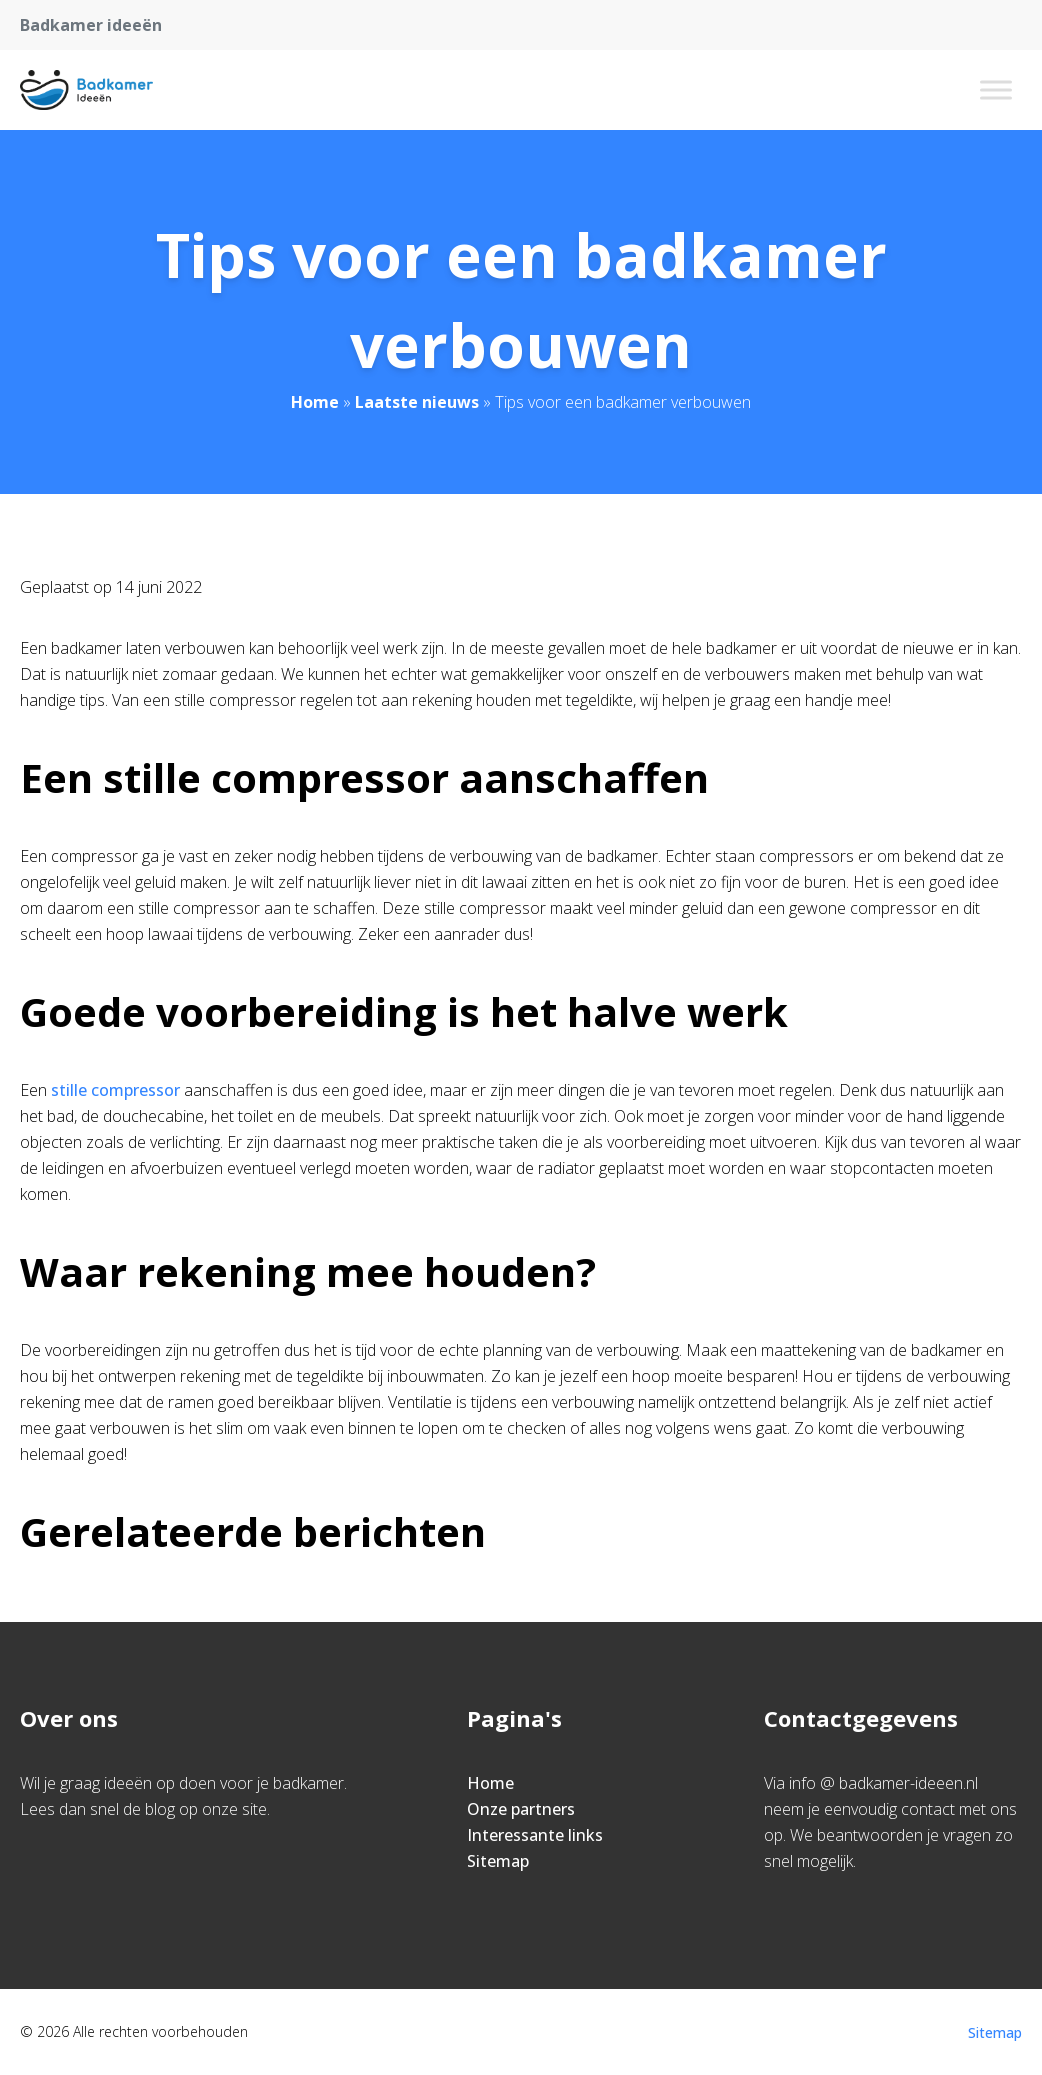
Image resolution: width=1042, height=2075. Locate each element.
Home (315, 402)
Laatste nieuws (417, 402)
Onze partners (521, 1809)
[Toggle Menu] (996, 89)
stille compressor (115, 1090)
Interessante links (535, 1835)
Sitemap (498, 1861)
